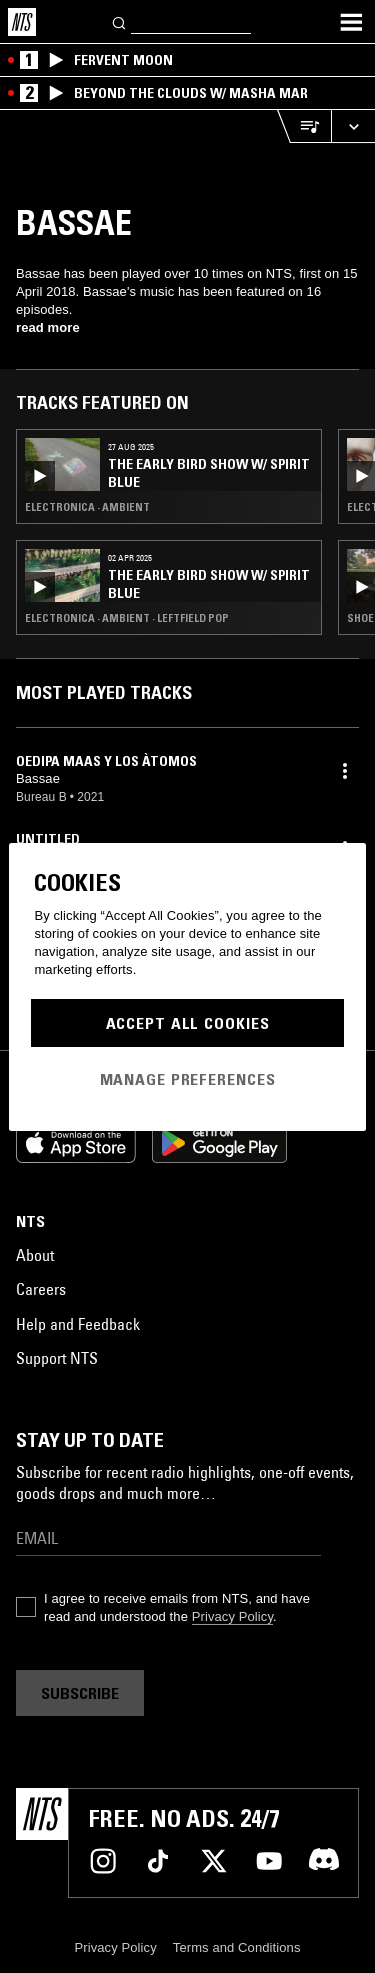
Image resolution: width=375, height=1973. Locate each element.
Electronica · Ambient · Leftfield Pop (127, 618)
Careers (41, 1289)
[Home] (22, 22)
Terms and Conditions (237, 1947)
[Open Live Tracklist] (304, 126)
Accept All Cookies (188, 1023)
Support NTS (57, 1358)
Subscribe (80, 1693)
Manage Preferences (188, 1079)
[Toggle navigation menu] (351, 22)
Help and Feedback (78, 1324)
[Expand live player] (353, 126)
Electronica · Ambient (87, 507)
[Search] (120, 21)
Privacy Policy (232, 1616)
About (35, 1255)
